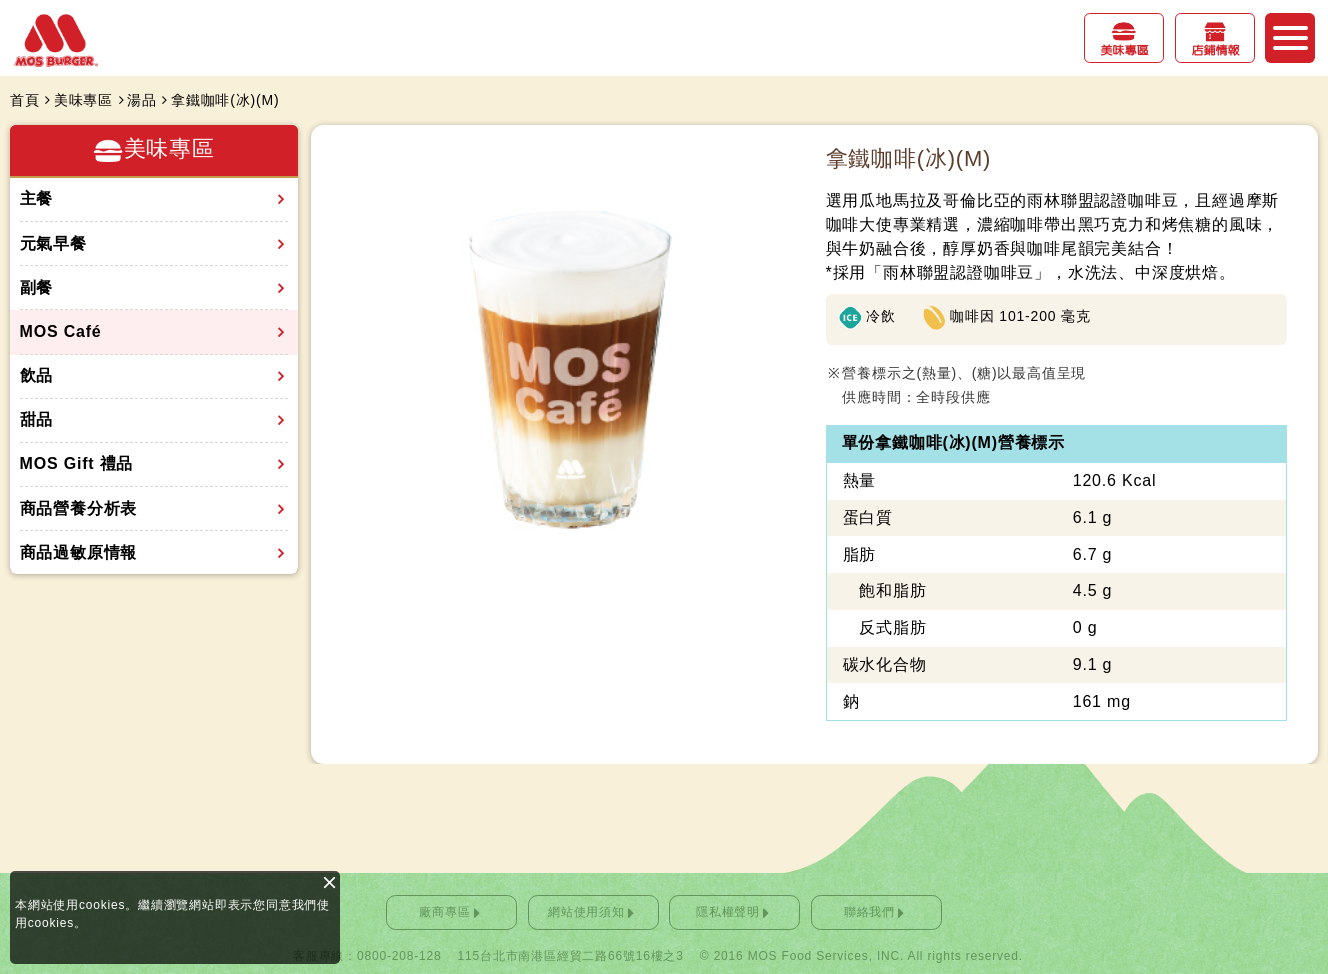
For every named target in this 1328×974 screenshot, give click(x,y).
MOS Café (61, 331)
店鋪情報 (1215, 51)
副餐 (37, 287)
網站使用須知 (586, 912)
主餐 (37, 198)
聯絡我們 (869, 912)
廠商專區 (444, 912)
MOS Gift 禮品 (77, 463)
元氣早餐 (53, 243)
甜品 (37, 419)
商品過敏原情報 (79, 552)
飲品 (37, 375)
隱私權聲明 (728, 912)
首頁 (25, 100)
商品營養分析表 (79, 508)
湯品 (142, 100)
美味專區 (1124, 51)
